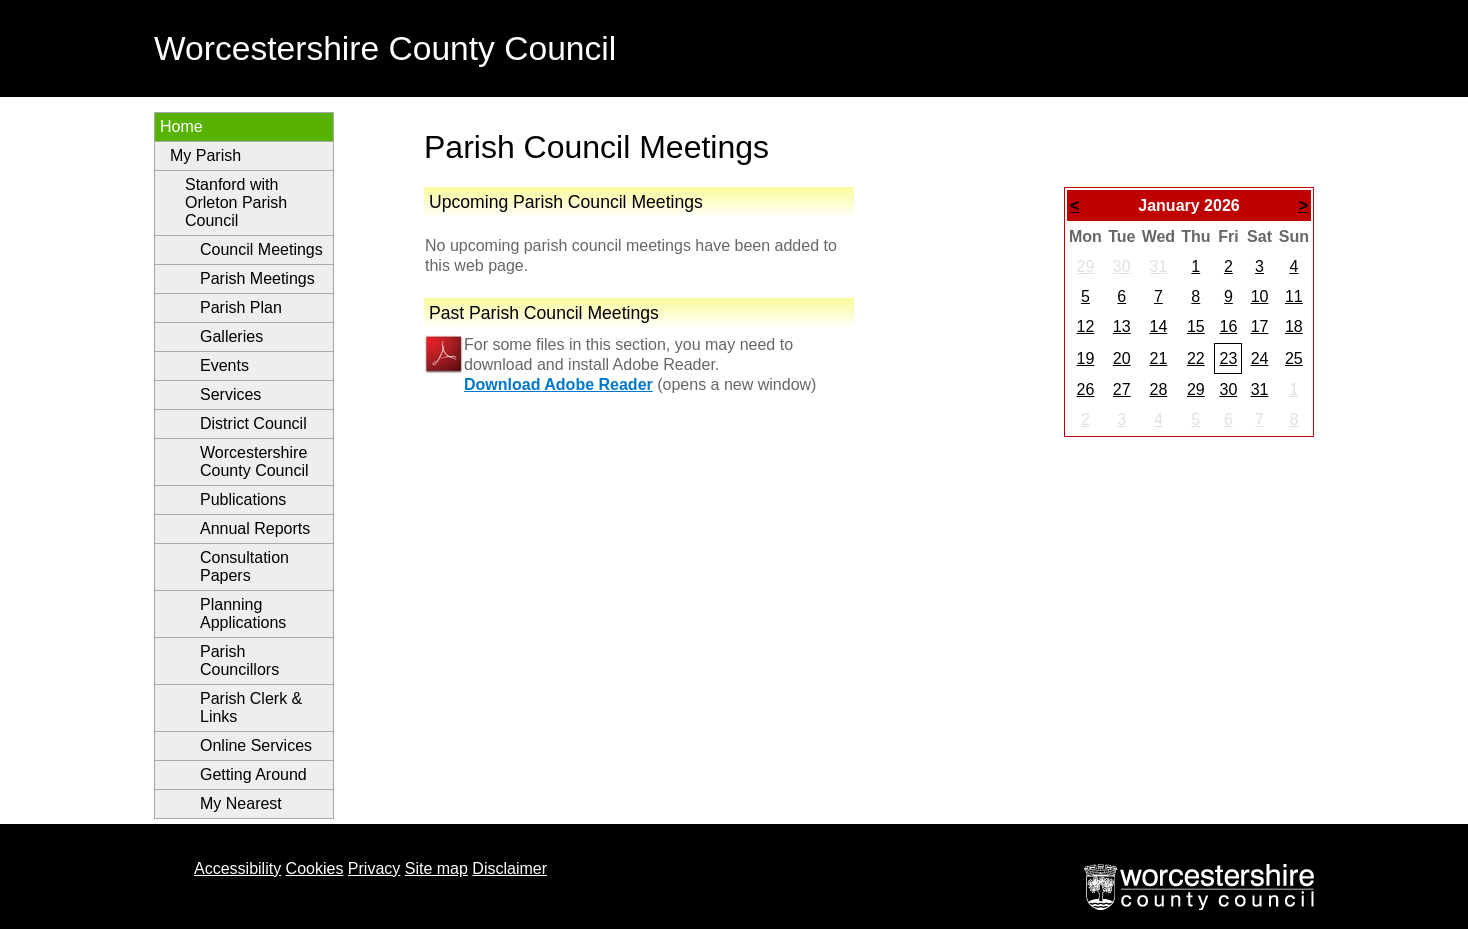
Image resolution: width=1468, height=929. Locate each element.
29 (1086, 266)
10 (1260, 296)
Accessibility (237, 868)
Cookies (315, 868)
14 (1158, 326)
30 (1122, 266)
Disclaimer (509, 868)
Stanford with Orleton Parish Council (236, 202)
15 (1196, 326)
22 (1196, 358)
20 (1122, 358)
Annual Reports (255, 528)
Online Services (256, 745)
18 (1294, 326)
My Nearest (241, 803)
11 (1294, 296)
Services (230, 394)
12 (1086, 326)
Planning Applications (243, 613)
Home (181, 126)
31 (1158, 266)
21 (1158, 358)
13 (1122, 326)
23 (1228, 358)
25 (1294, 358)
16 (1228, 326)
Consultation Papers (244, 566)
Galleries (231, 336)
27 (1122, 389)
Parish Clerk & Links (251, 707)
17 (1260, 326)
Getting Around (253, 774)
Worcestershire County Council (254, 461)
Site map (436, 868)
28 (1158, 389)
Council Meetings (261, 249)
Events (224, 365)
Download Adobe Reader (558, 384)
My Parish (205, 155)
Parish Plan (241, 307)
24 (1260, 358)
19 (1086, 358)
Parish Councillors (239, 660)
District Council (253, 423)
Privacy (374, 868)
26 (1086, 389)
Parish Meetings (257, 278)
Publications (243, 499)
